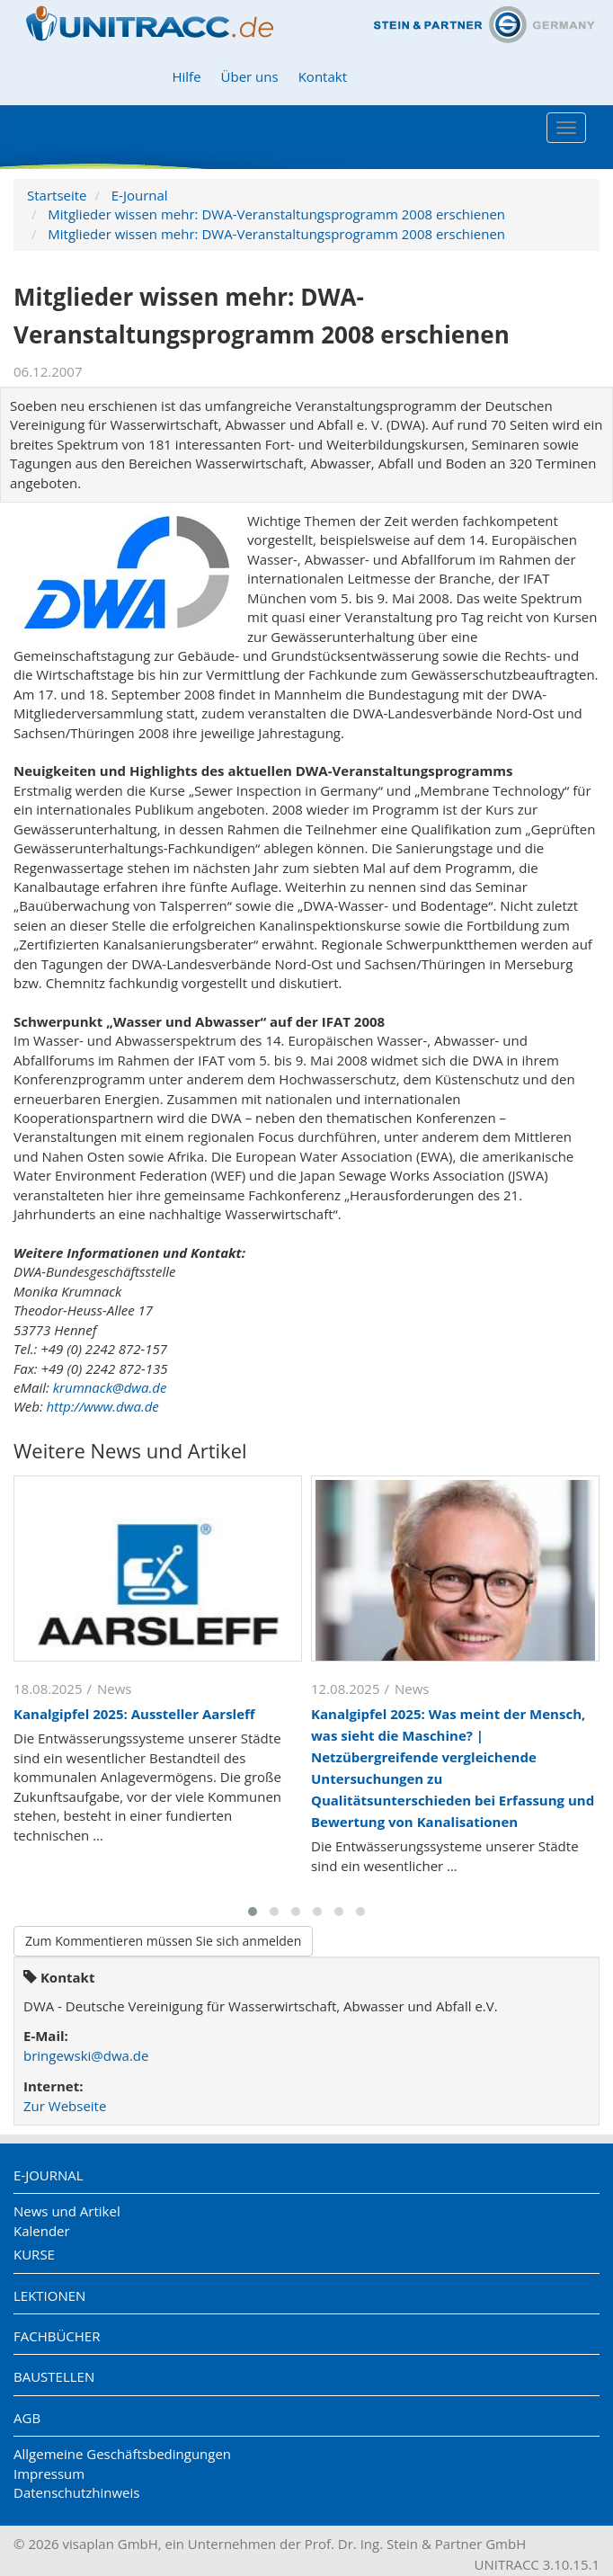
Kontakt (322, 76)
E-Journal (139, 195)
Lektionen (49, 2295)
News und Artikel (66, 2211)
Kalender (41, 2231)
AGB (26, 2418)
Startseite (57, 195)
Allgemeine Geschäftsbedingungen (122, 2454)
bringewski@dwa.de (85, 2055)
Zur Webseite (64, 2106)
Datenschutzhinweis (76, 2492)
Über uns (250, 76)
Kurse (34, 2254)
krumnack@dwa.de (110, 1387)
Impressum (48, 2473)
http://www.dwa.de (103, 1406)
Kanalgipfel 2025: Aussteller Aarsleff (134, 1714)
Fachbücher (56, 2336)
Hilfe (186, 76)
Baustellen (53, 2376)
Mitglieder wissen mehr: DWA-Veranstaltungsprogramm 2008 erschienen (276, 214)
